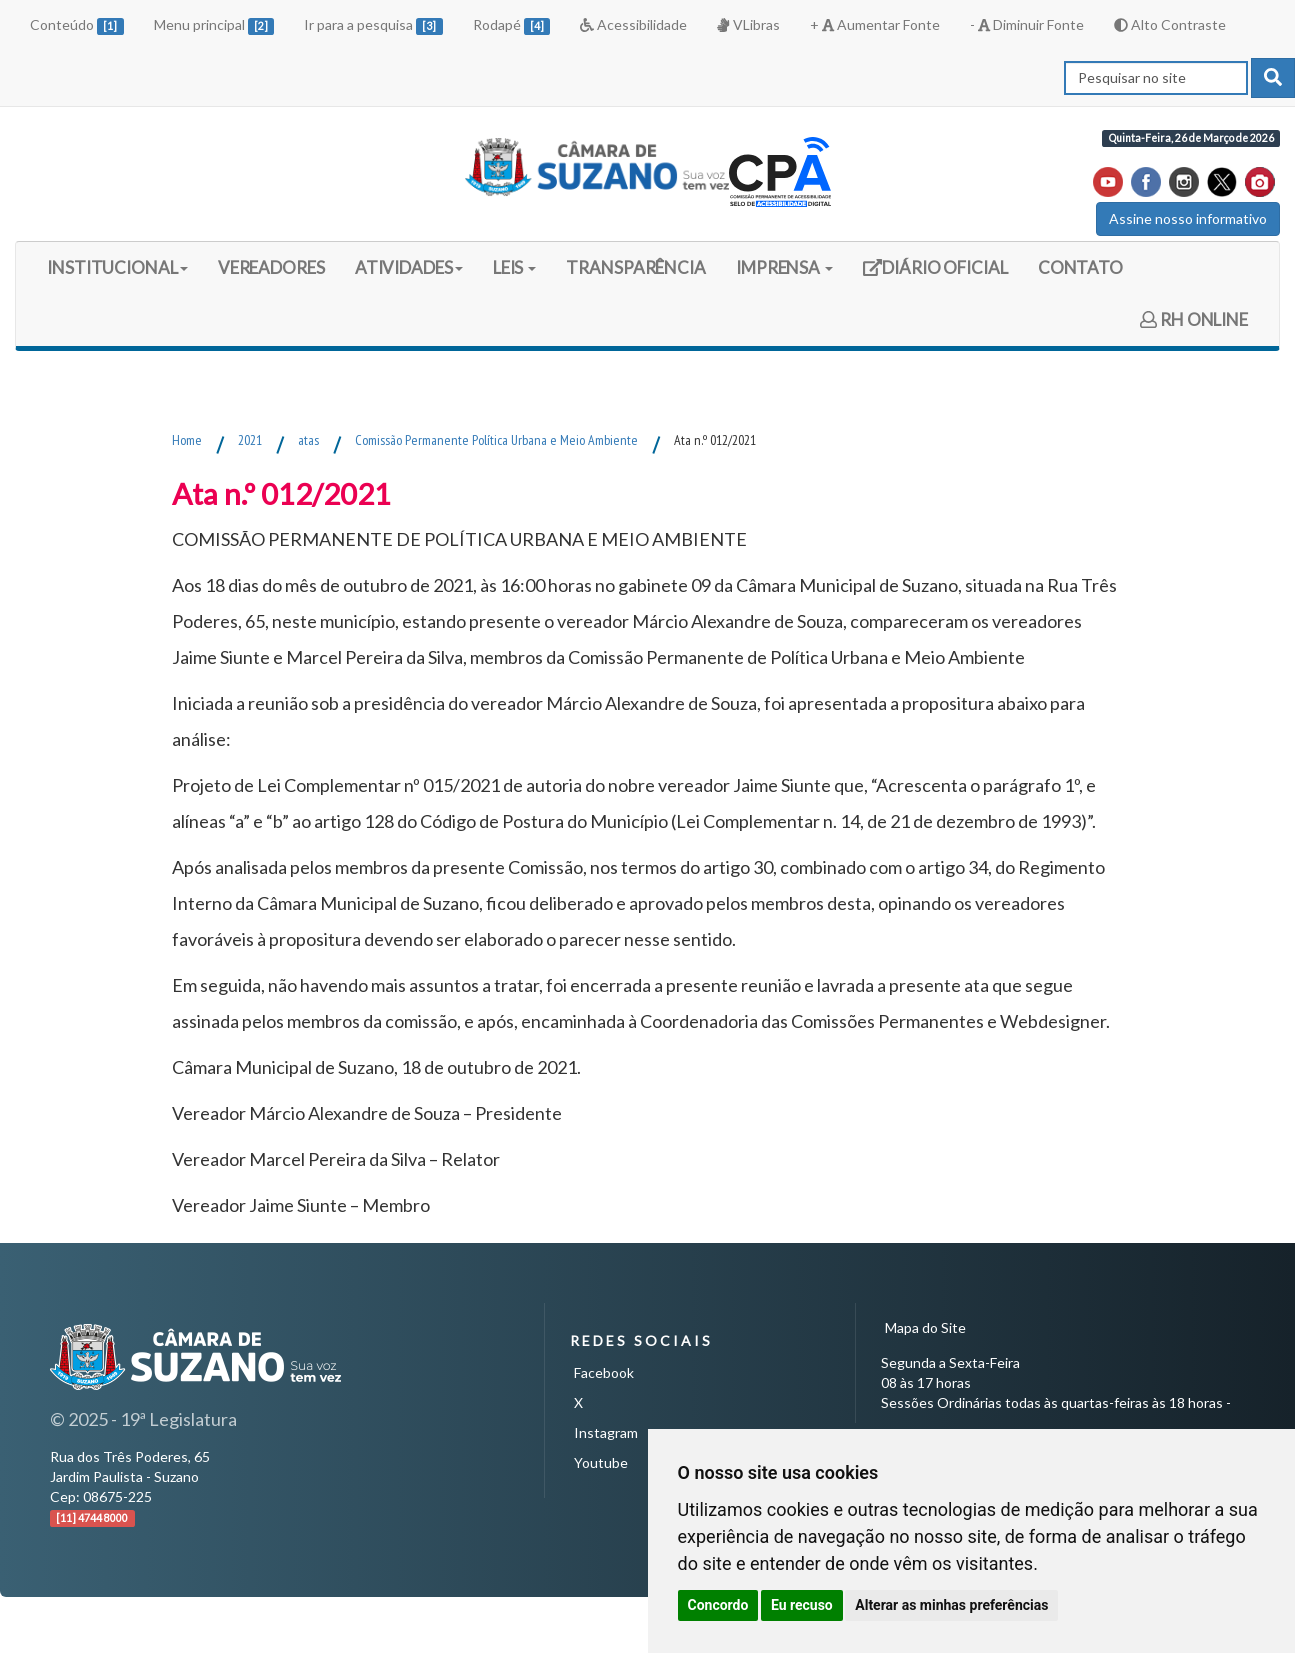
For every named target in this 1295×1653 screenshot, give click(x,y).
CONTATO (1080, 267)
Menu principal (214, 25)
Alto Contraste (1170, 24)
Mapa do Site (925, 1327)
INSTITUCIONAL (117, 267)
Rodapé (512, 25)
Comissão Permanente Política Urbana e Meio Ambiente (496, 440)
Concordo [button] (718, 1605)
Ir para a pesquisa (373, 25)
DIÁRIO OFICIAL (935, 274)
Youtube (601, 1462)
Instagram (606, 1432)
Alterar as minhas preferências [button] (951, 1605)
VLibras (748, 24)
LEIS (515, 267)
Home (187, 440)
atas (308, 440)
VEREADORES (271, 267)
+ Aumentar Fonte (875, 24)
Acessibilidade (633, 24)
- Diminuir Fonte (1027, 24)
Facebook (604, 1372)
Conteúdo (77, 25)
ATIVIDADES (409, 267)
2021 (250, 440)
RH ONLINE (1194, 319)
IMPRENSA (784, 267)
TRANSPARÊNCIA (636, 267)
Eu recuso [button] (802, 1605)
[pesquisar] (1273, 78)
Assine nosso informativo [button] (1188, 218)
